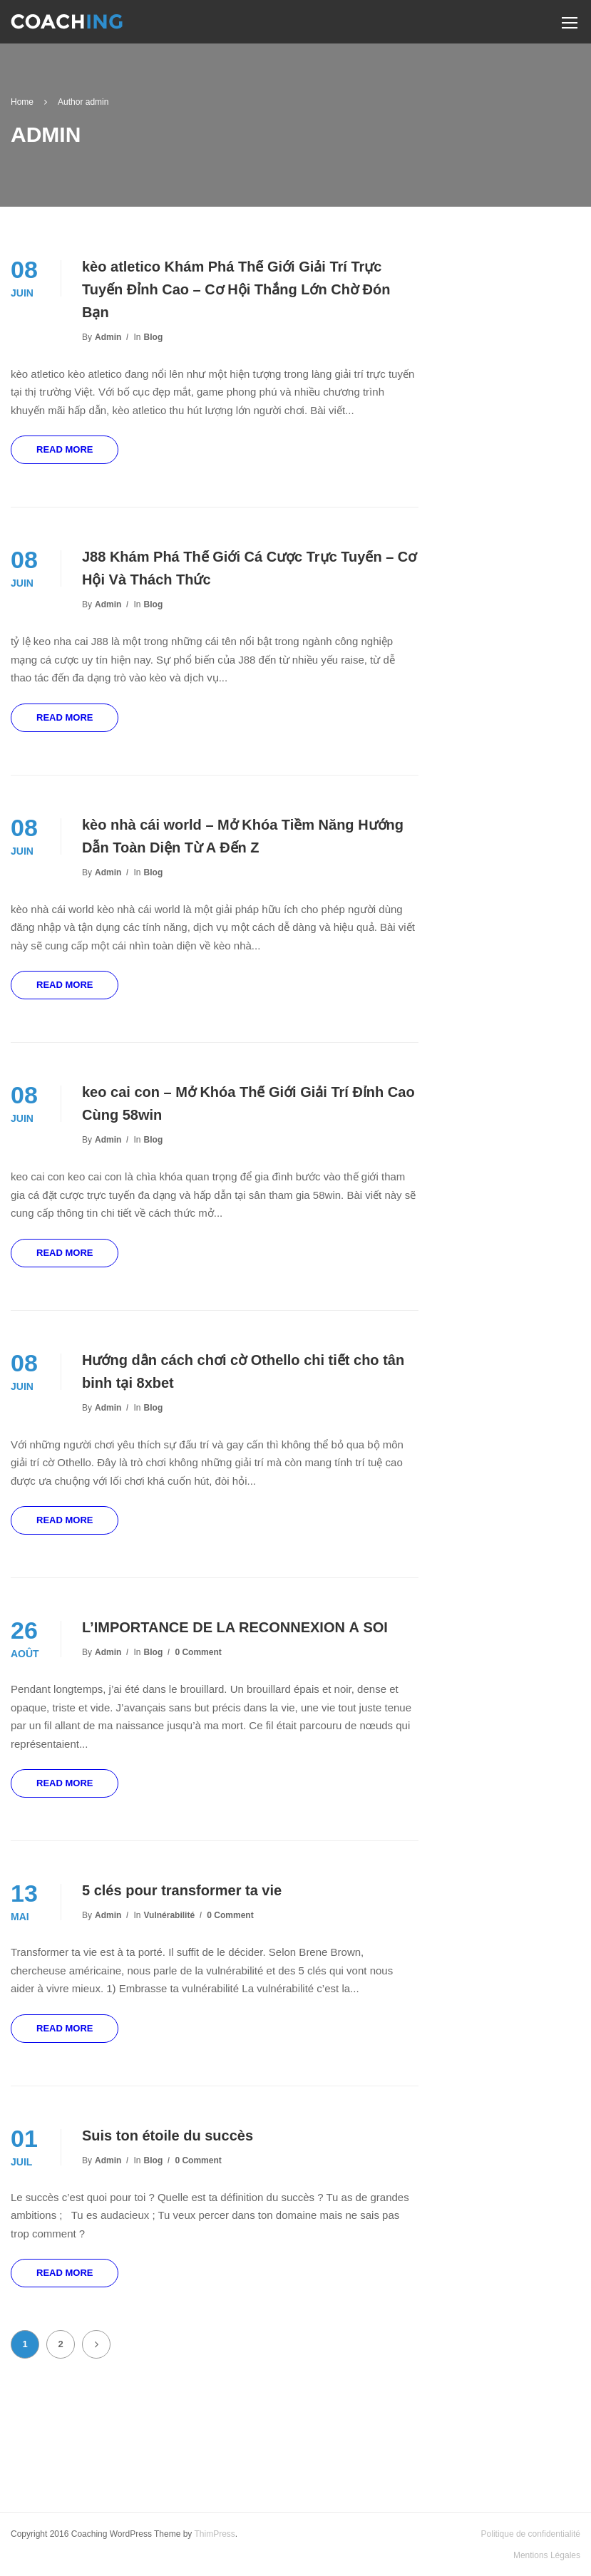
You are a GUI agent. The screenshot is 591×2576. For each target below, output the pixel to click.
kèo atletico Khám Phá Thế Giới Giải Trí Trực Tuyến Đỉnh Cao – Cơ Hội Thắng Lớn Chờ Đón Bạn (236, 289)
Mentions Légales (546, 2555)
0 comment (198, 1652)
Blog (153, 337)
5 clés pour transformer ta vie (182, 1890)
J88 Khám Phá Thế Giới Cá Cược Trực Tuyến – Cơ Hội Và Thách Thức (249, 568)
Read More (64, 449)
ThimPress (214, 2534)
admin (108, 337)
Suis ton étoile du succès (167, 2135)
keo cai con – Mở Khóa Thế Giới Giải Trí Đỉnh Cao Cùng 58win (248, 1103)
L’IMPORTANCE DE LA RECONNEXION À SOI (235, 1627)
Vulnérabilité (169, 1915)
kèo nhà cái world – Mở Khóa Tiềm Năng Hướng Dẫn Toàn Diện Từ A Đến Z (243, 836)
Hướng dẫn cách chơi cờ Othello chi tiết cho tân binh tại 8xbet (243, 1371)
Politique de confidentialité (530, 2534)
